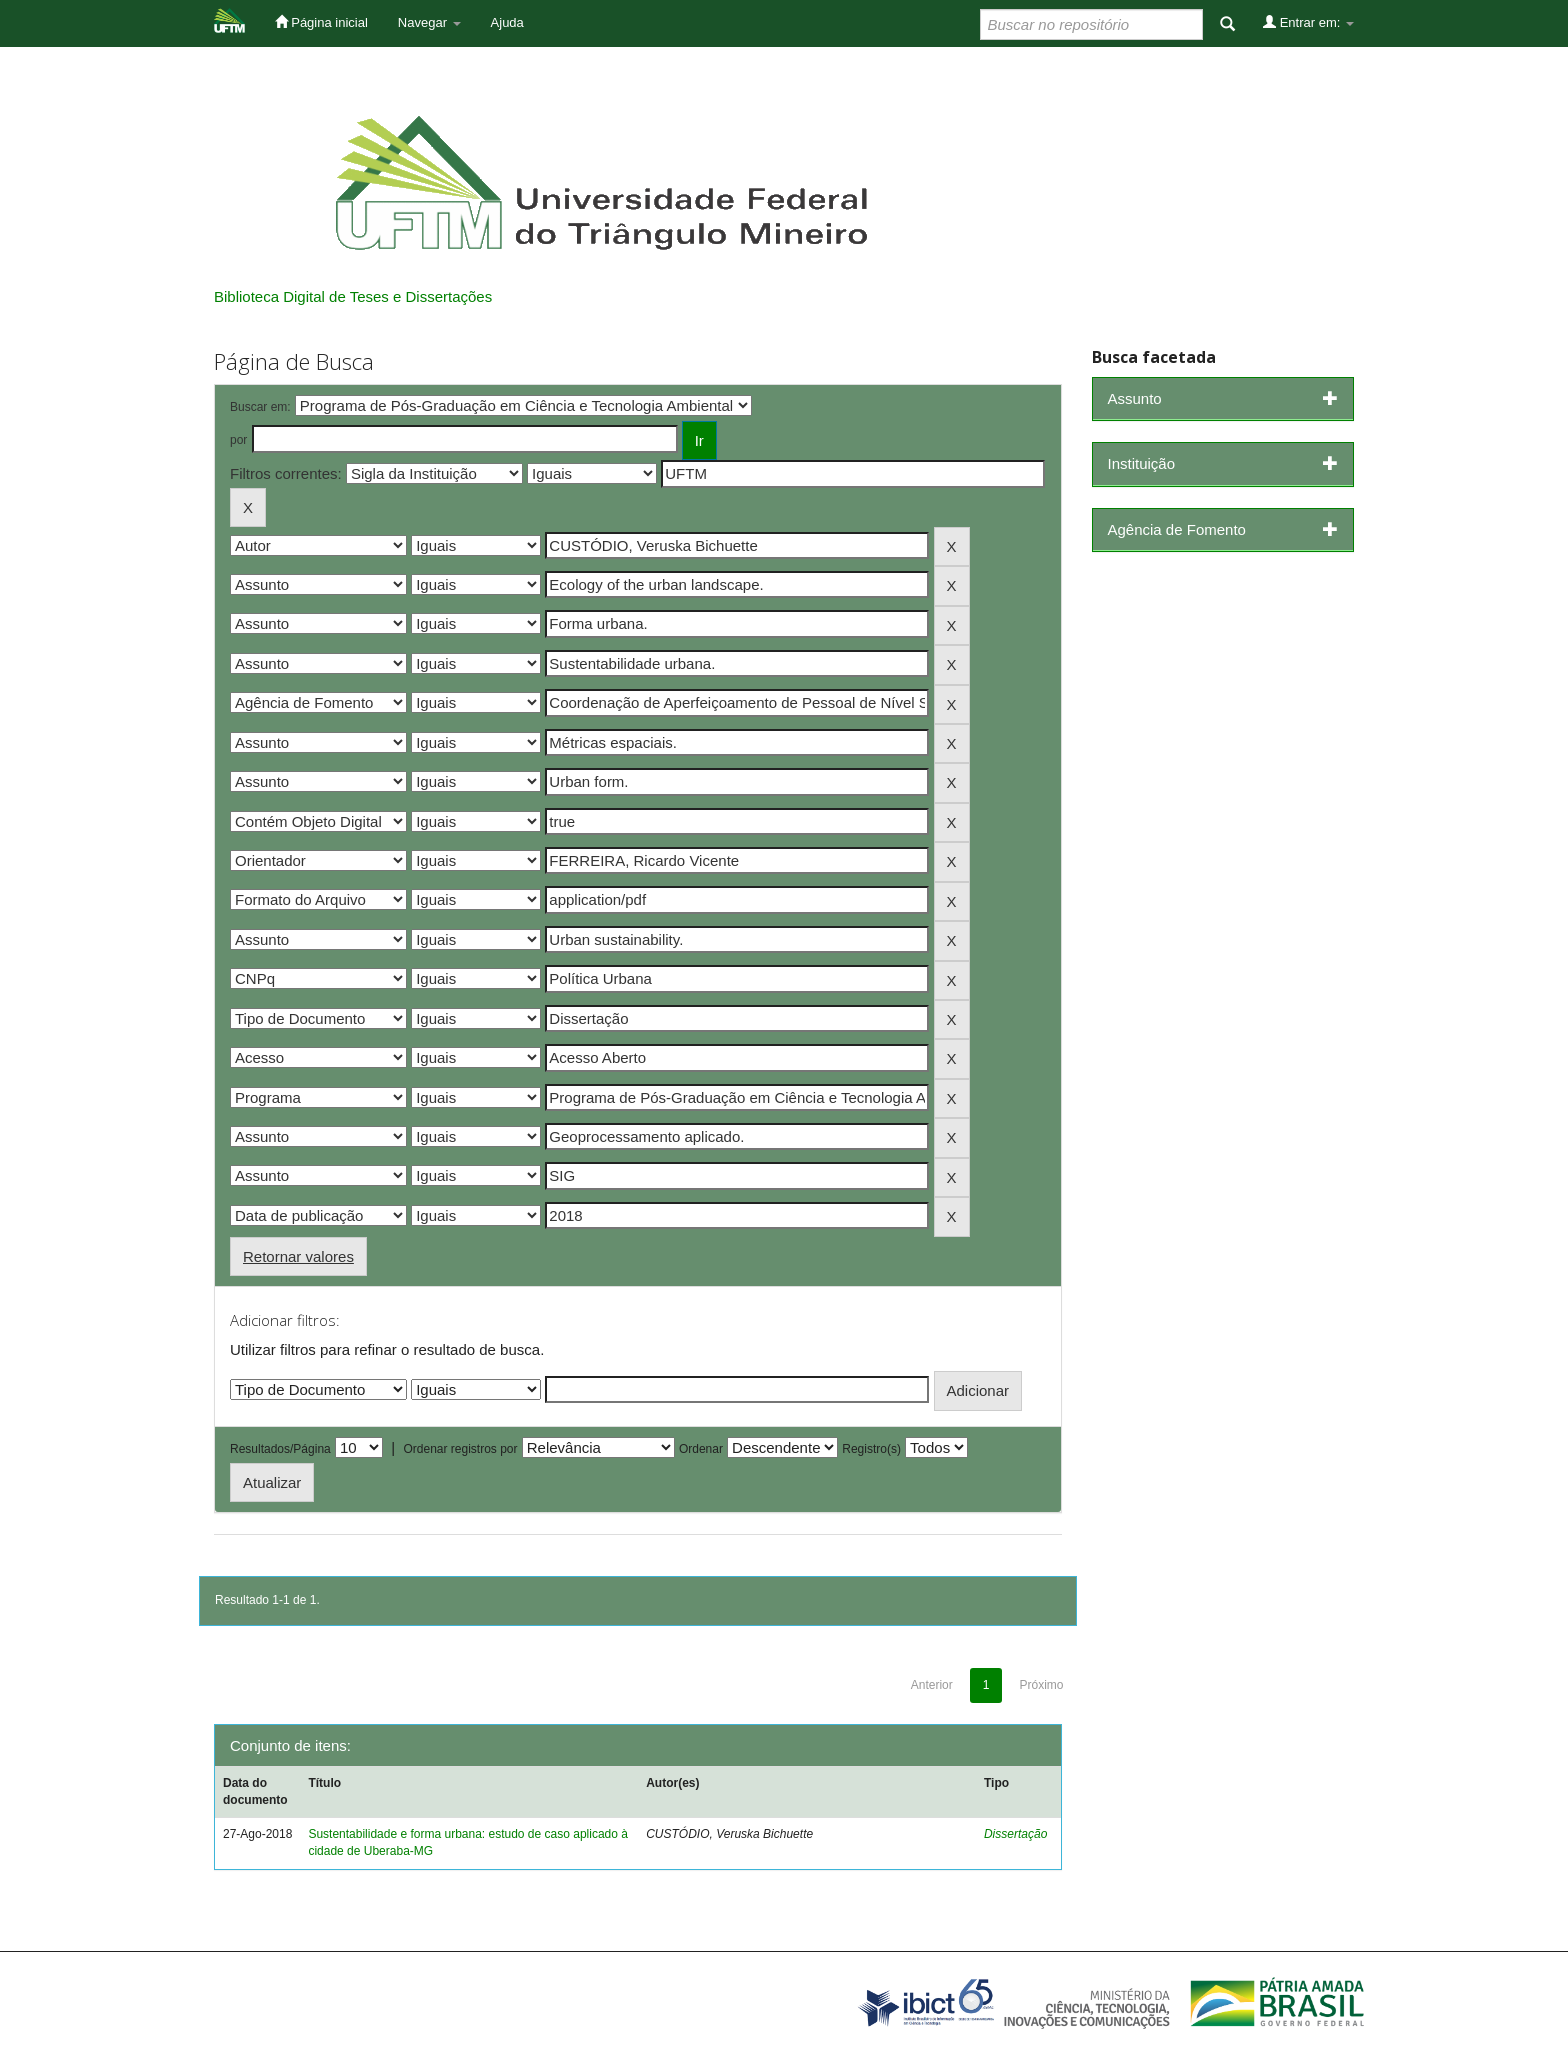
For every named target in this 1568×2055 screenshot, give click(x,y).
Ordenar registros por (460, 1449)
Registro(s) (871, 1449)
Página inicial (321, 22)
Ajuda (507, 22)
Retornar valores (298, 1256)
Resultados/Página (280, 1449)
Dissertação (1015, 1834)
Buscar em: (260, 407)
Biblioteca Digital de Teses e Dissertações (353, 296)
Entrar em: (1308, 22)
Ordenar (701, 1449)
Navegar (429, 22)
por (238, 440)
